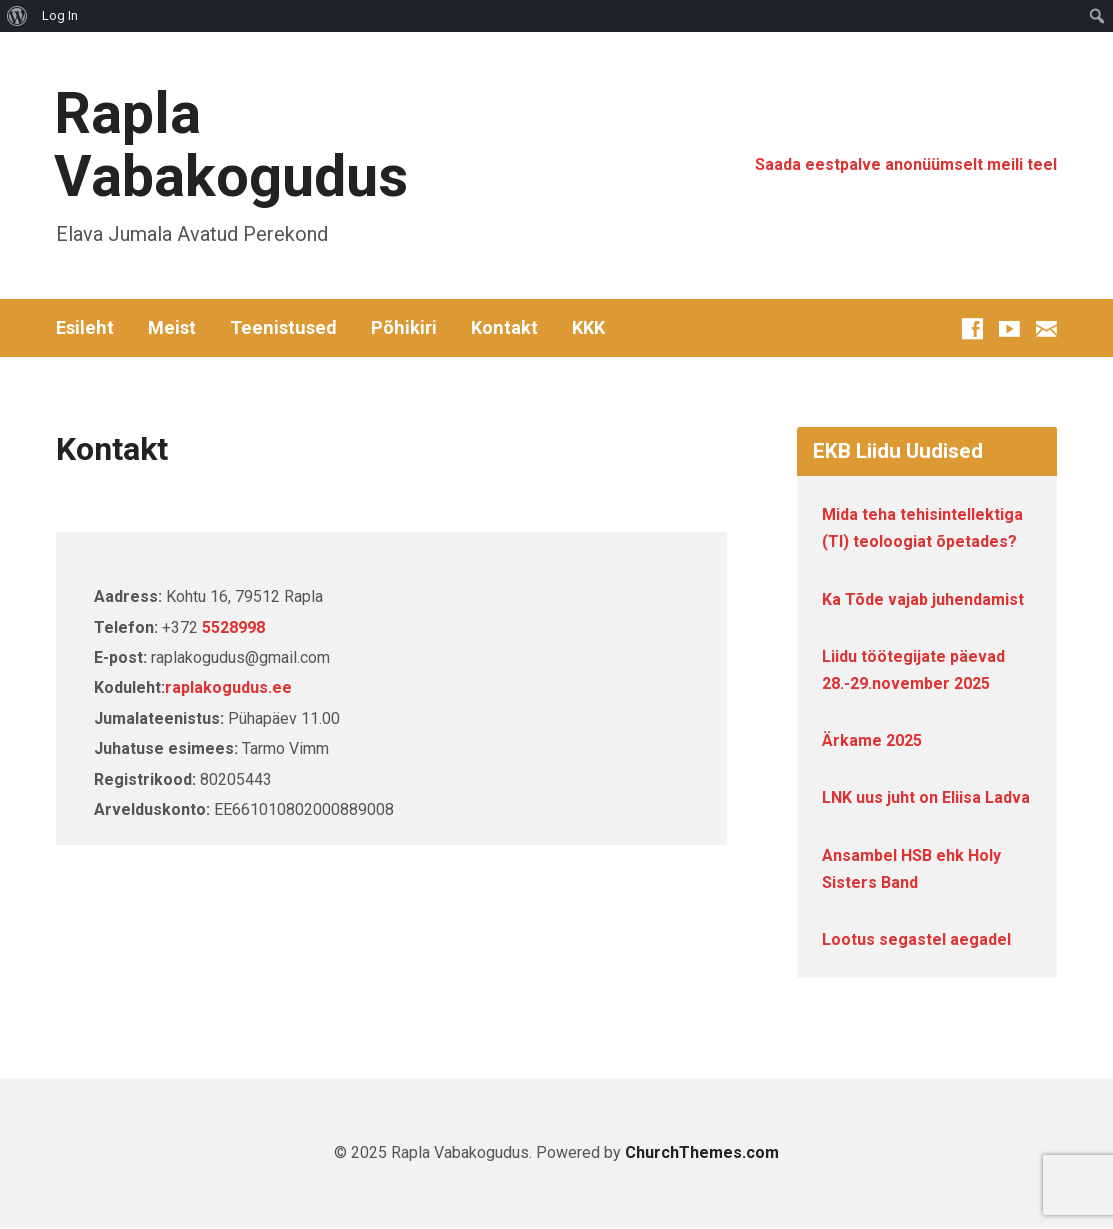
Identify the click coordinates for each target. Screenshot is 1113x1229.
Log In (60, 15)
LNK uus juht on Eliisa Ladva (926, 797)
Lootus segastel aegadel (916, 939)
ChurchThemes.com (702, 1152)
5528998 (233, 627)
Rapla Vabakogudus (231, 145)
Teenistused (283, 328)
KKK (588, 328)
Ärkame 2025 (872, 740)
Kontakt (504, 328)
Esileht (85, 328)
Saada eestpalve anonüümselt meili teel (906, 164)
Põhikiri (404, 328)
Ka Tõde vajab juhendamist (923, 599)
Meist (172, 328)
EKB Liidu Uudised (898, 451)
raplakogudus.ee (228, 687)
